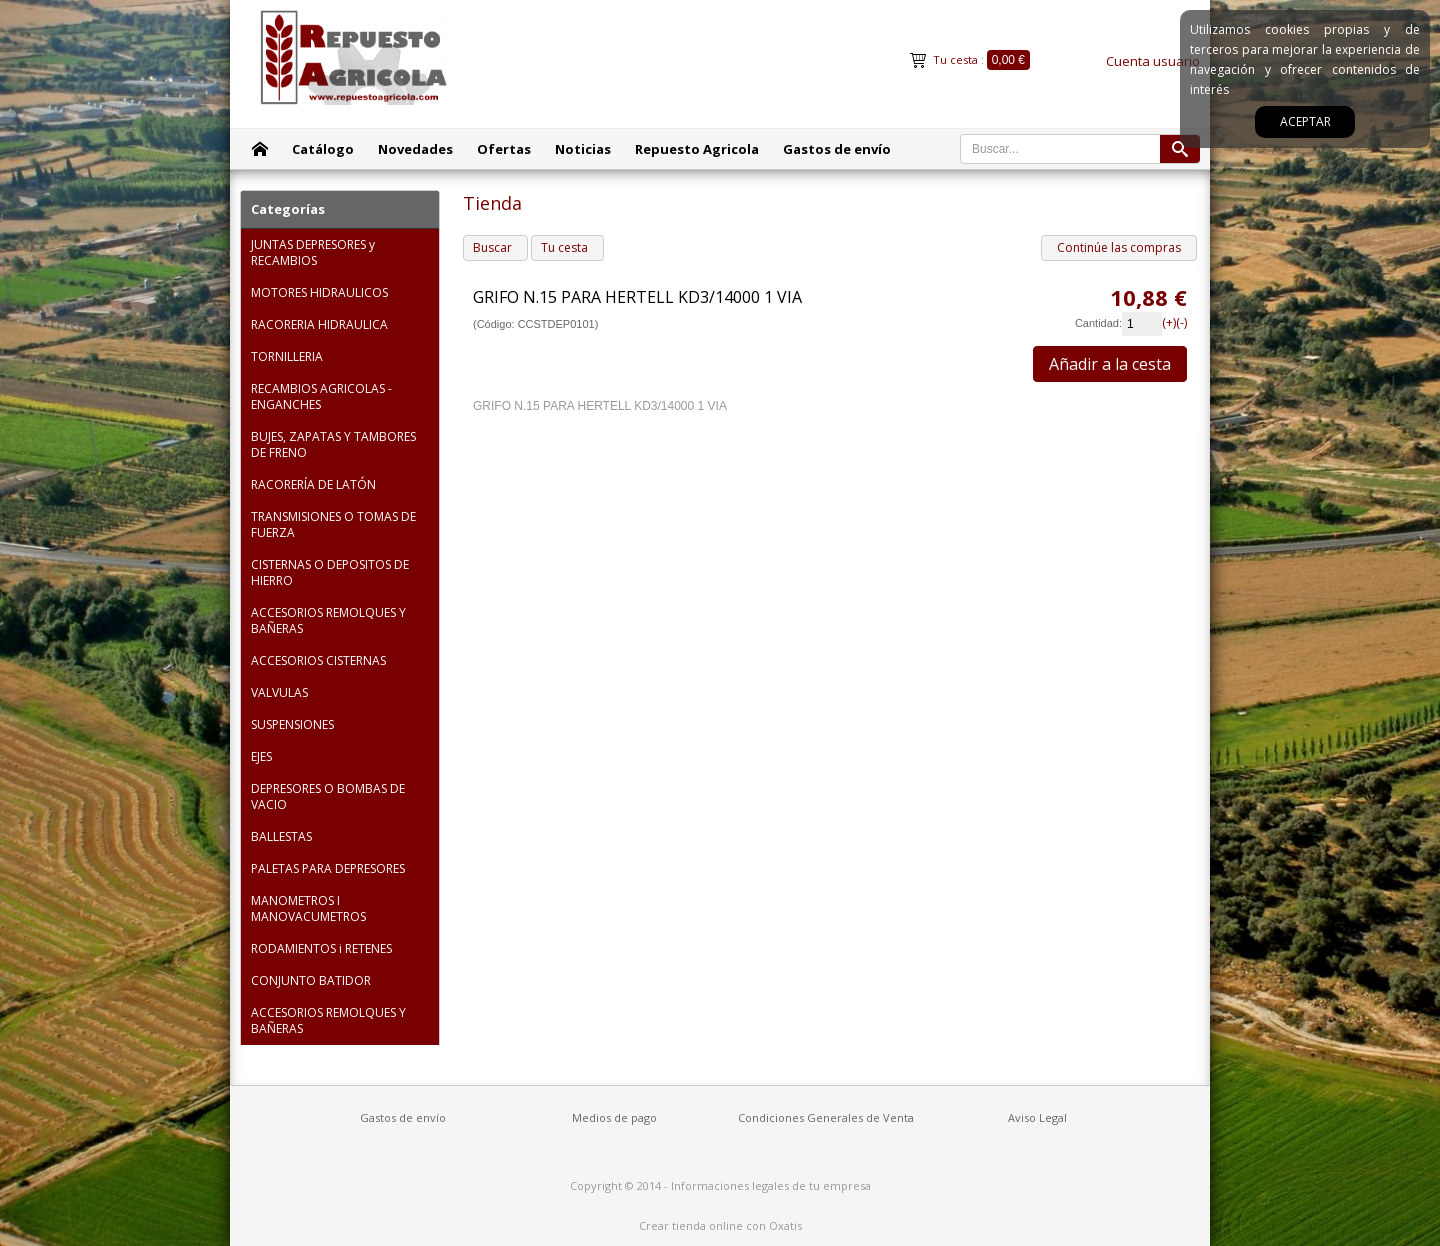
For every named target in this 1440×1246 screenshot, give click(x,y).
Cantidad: (1098, 323)
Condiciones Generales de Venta (826, 1117)
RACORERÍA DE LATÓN (313, 484)
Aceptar (1305, 121)
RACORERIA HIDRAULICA (319, 324)
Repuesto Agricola (697, 149)
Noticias (583, 149)
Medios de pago (614, 1117)
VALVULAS (279, 692)
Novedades (415, 149)
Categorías (288, 209)
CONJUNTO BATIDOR (311, 980)
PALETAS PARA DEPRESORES (328, 868)
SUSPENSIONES (292, 724)
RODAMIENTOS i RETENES (321, 948)
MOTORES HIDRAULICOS (319, 292)
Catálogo (323, 149)
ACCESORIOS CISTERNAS (318, 660)
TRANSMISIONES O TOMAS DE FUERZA (333, 524)
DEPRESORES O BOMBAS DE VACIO (328, 796)
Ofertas (504, 149)
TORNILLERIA (287, 356)
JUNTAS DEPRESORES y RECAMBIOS (313, 252)
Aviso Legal (1037, 1117)
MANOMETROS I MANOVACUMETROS (308, 908)
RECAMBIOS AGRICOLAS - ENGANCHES (321, 396)
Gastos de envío (837, 149)
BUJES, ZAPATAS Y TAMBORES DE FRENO (333, 444)
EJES (261, 756)
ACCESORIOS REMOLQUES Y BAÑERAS (328, 620)
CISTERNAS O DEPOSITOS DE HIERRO (330, 572)
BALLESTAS (281, 836)
